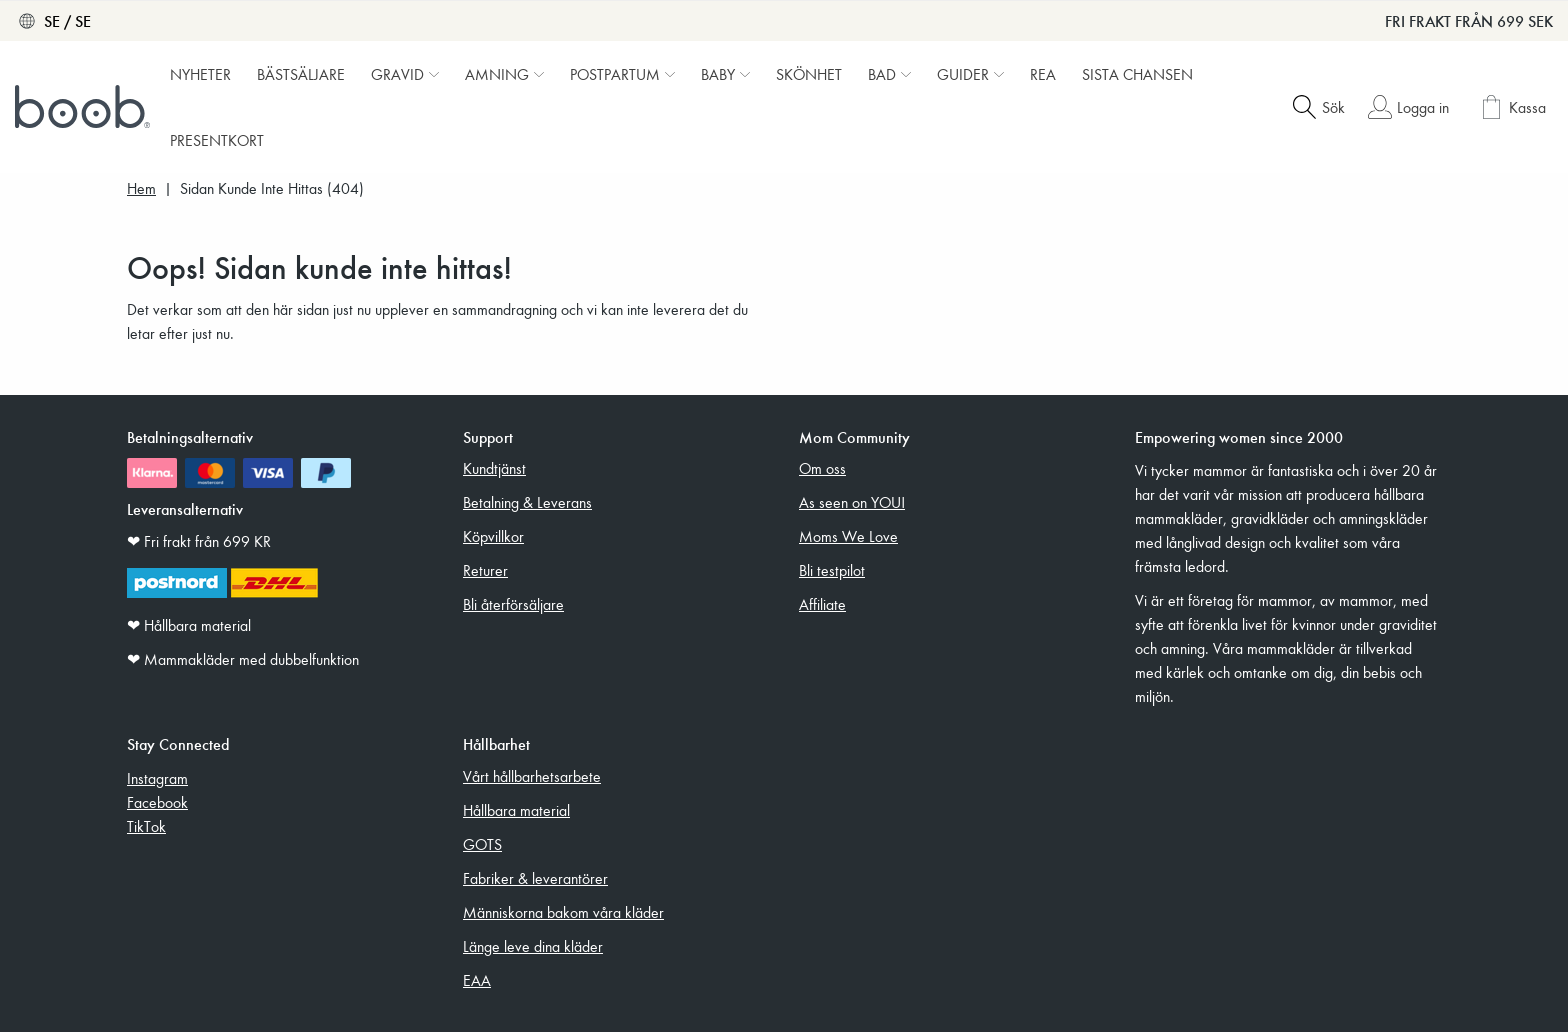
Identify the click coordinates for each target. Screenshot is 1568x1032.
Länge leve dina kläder (533, 946)
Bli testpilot (832, 570)
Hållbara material (516, 810)
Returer (485, 570)
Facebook (157, 802)
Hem (141, 188)
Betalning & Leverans (527, 502)
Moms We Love (848, 536)
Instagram (157, 778)
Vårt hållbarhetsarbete (532, 776)
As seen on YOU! (852, 502)
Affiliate (822, 604)
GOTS (482, 844)
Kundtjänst (494, 468)
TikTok (146, 826)
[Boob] (85, 107)
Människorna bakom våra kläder (563, 912)
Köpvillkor (493, 536)
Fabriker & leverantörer (535, 878)
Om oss (822, 468)
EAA (477, 980)
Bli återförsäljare (513, 604)
